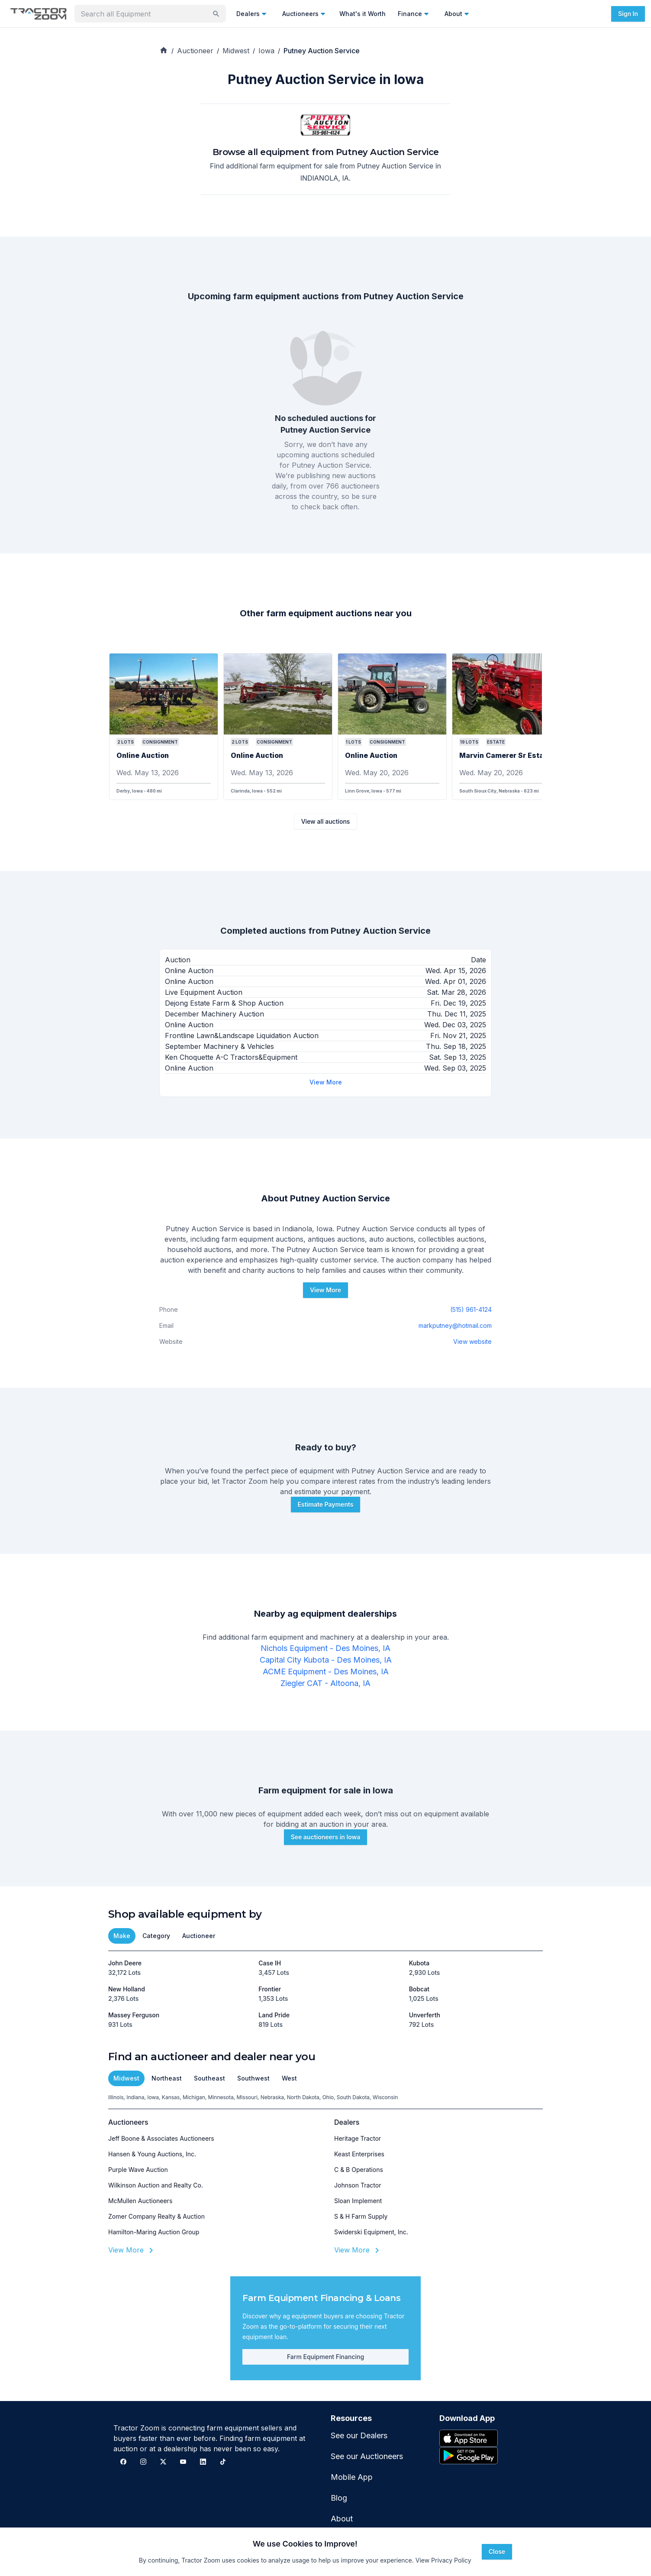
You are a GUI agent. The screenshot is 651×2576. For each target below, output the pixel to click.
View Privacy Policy (443, 2560)
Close (497, 2551)
